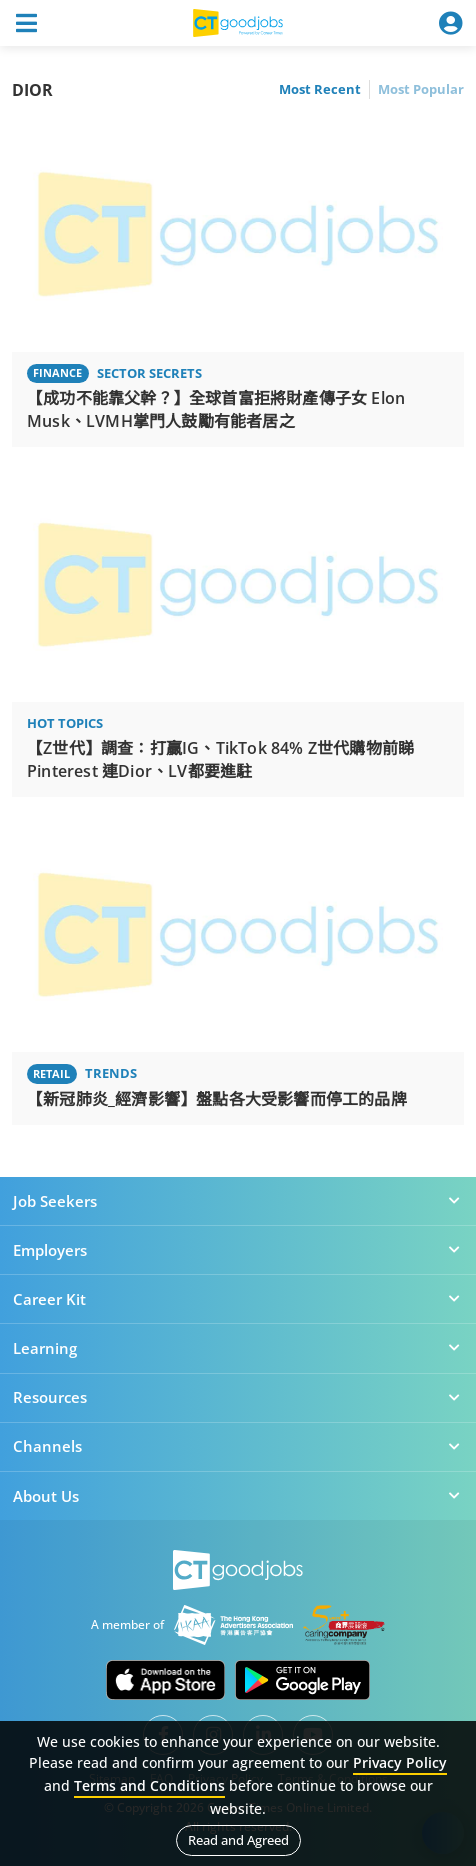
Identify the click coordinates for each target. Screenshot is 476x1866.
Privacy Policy (400, 1762)
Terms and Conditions (149, 1785)
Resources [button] (238, 1397)
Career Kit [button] (238, 1299)
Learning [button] (238, 1348)
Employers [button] (238, 1250)
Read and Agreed (238, 1840)
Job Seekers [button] (238, 1201)
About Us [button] (238, 1496)
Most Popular (421, 89)
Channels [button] (238, 1446)
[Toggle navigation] (26, 23)
